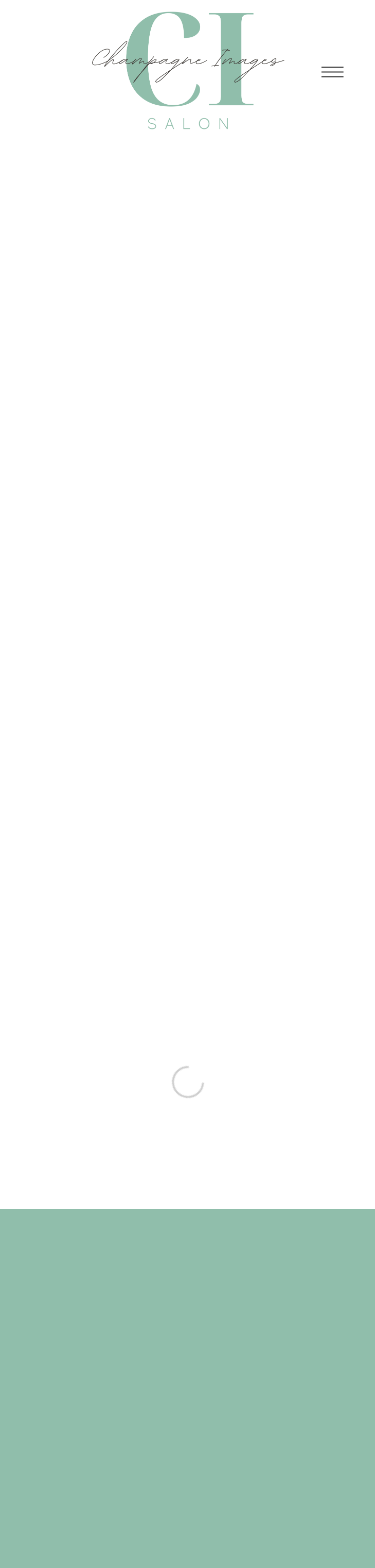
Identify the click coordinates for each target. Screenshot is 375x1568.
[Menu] (332, 71)
